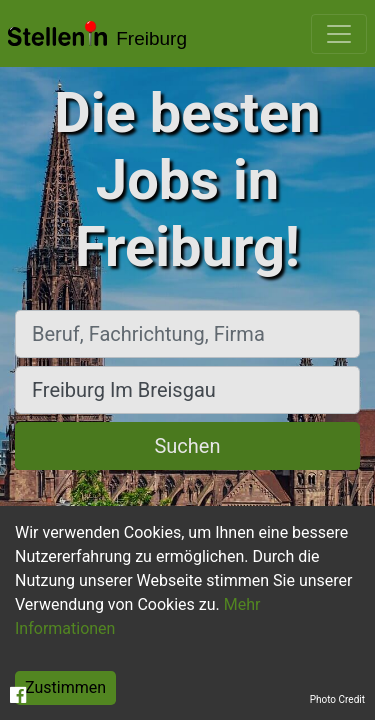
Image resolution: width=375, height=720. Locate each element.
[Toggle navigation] (339, 34)
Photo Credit (337, 699)
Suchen (187, 446)
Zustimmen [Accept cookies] (65, 687)
